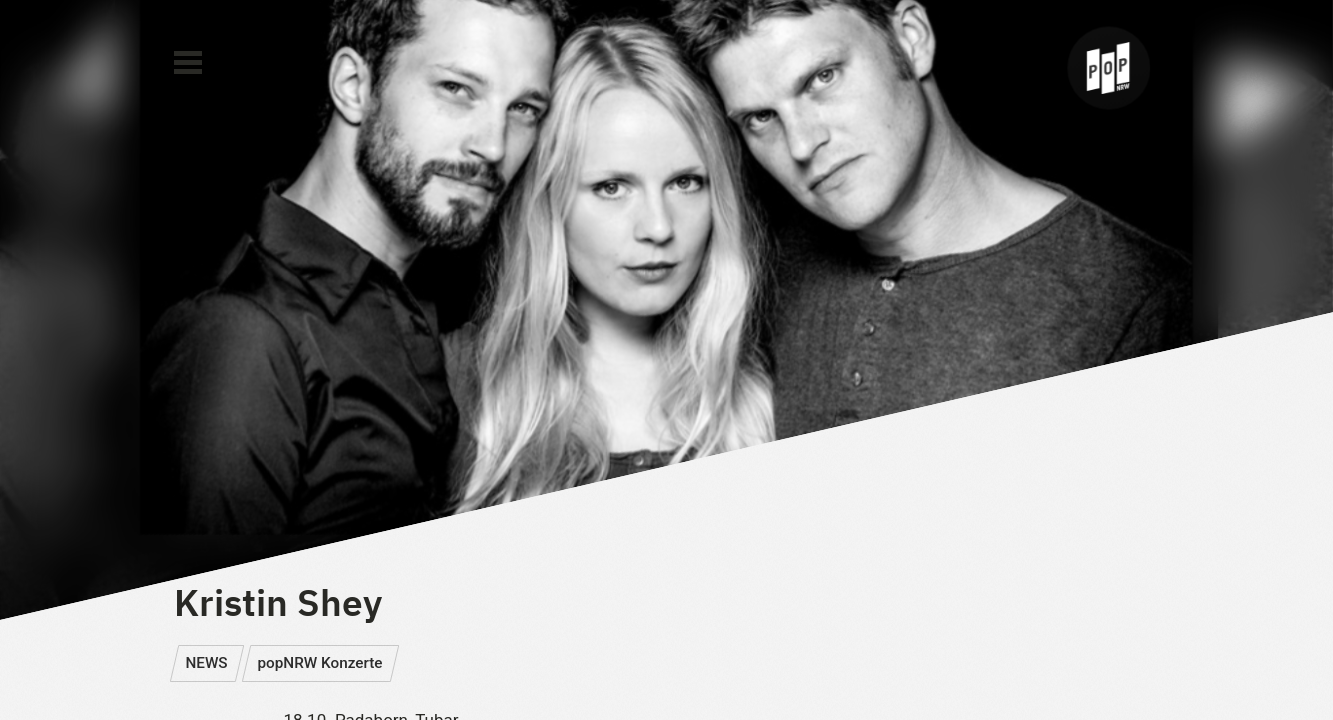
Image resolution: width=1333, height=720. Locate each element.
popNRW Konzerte (319, 663)
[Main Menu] (188, 63)
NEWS (206, 663)
